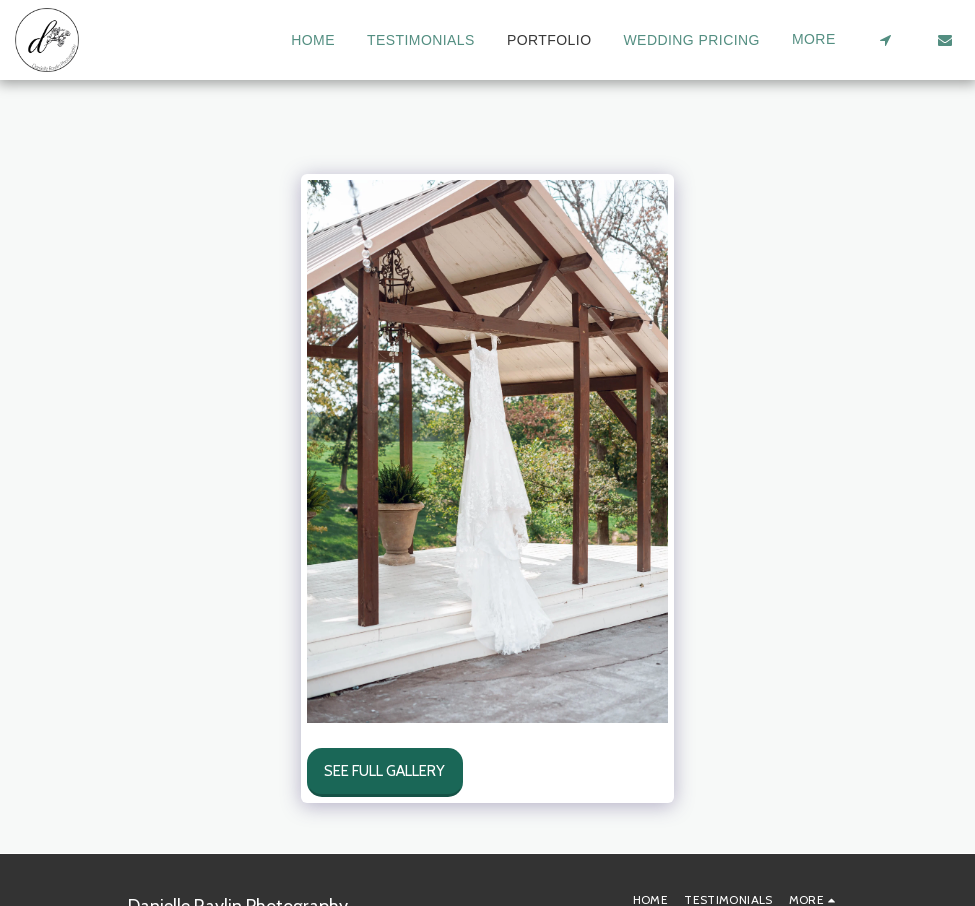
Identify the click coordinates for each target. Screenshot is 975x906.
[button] (885, 40)
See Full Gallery (384, 771)
